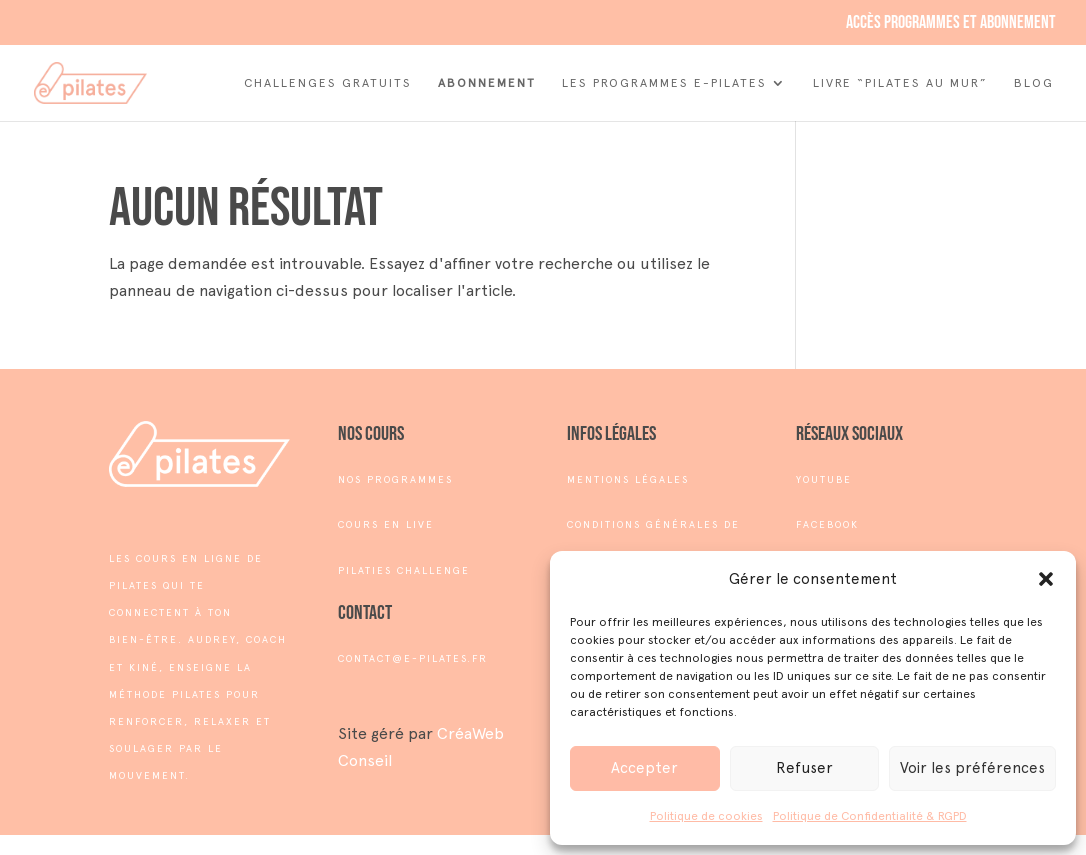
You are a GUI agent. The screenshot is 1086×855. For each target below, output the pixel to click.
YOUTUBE (824, 479)
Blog (1034, 83)
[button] (1046, 579)
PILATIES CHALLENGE (404, 570)
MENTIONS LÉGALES (628, 479)
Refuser (804, 768)
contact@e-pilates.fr (413, 658)
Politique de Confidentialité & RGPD (870, 816)
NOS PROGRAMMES (395, 479)
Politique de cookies (706, 816)
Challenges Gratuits (328, 83)
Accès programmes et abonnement (951, 23)
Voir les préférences (972, 768)
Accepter (644, 768)
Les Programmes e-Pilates (664, 83)
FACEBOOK (827, 524)
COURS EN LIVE (386, 524)
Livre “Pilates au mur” (900, 83)
